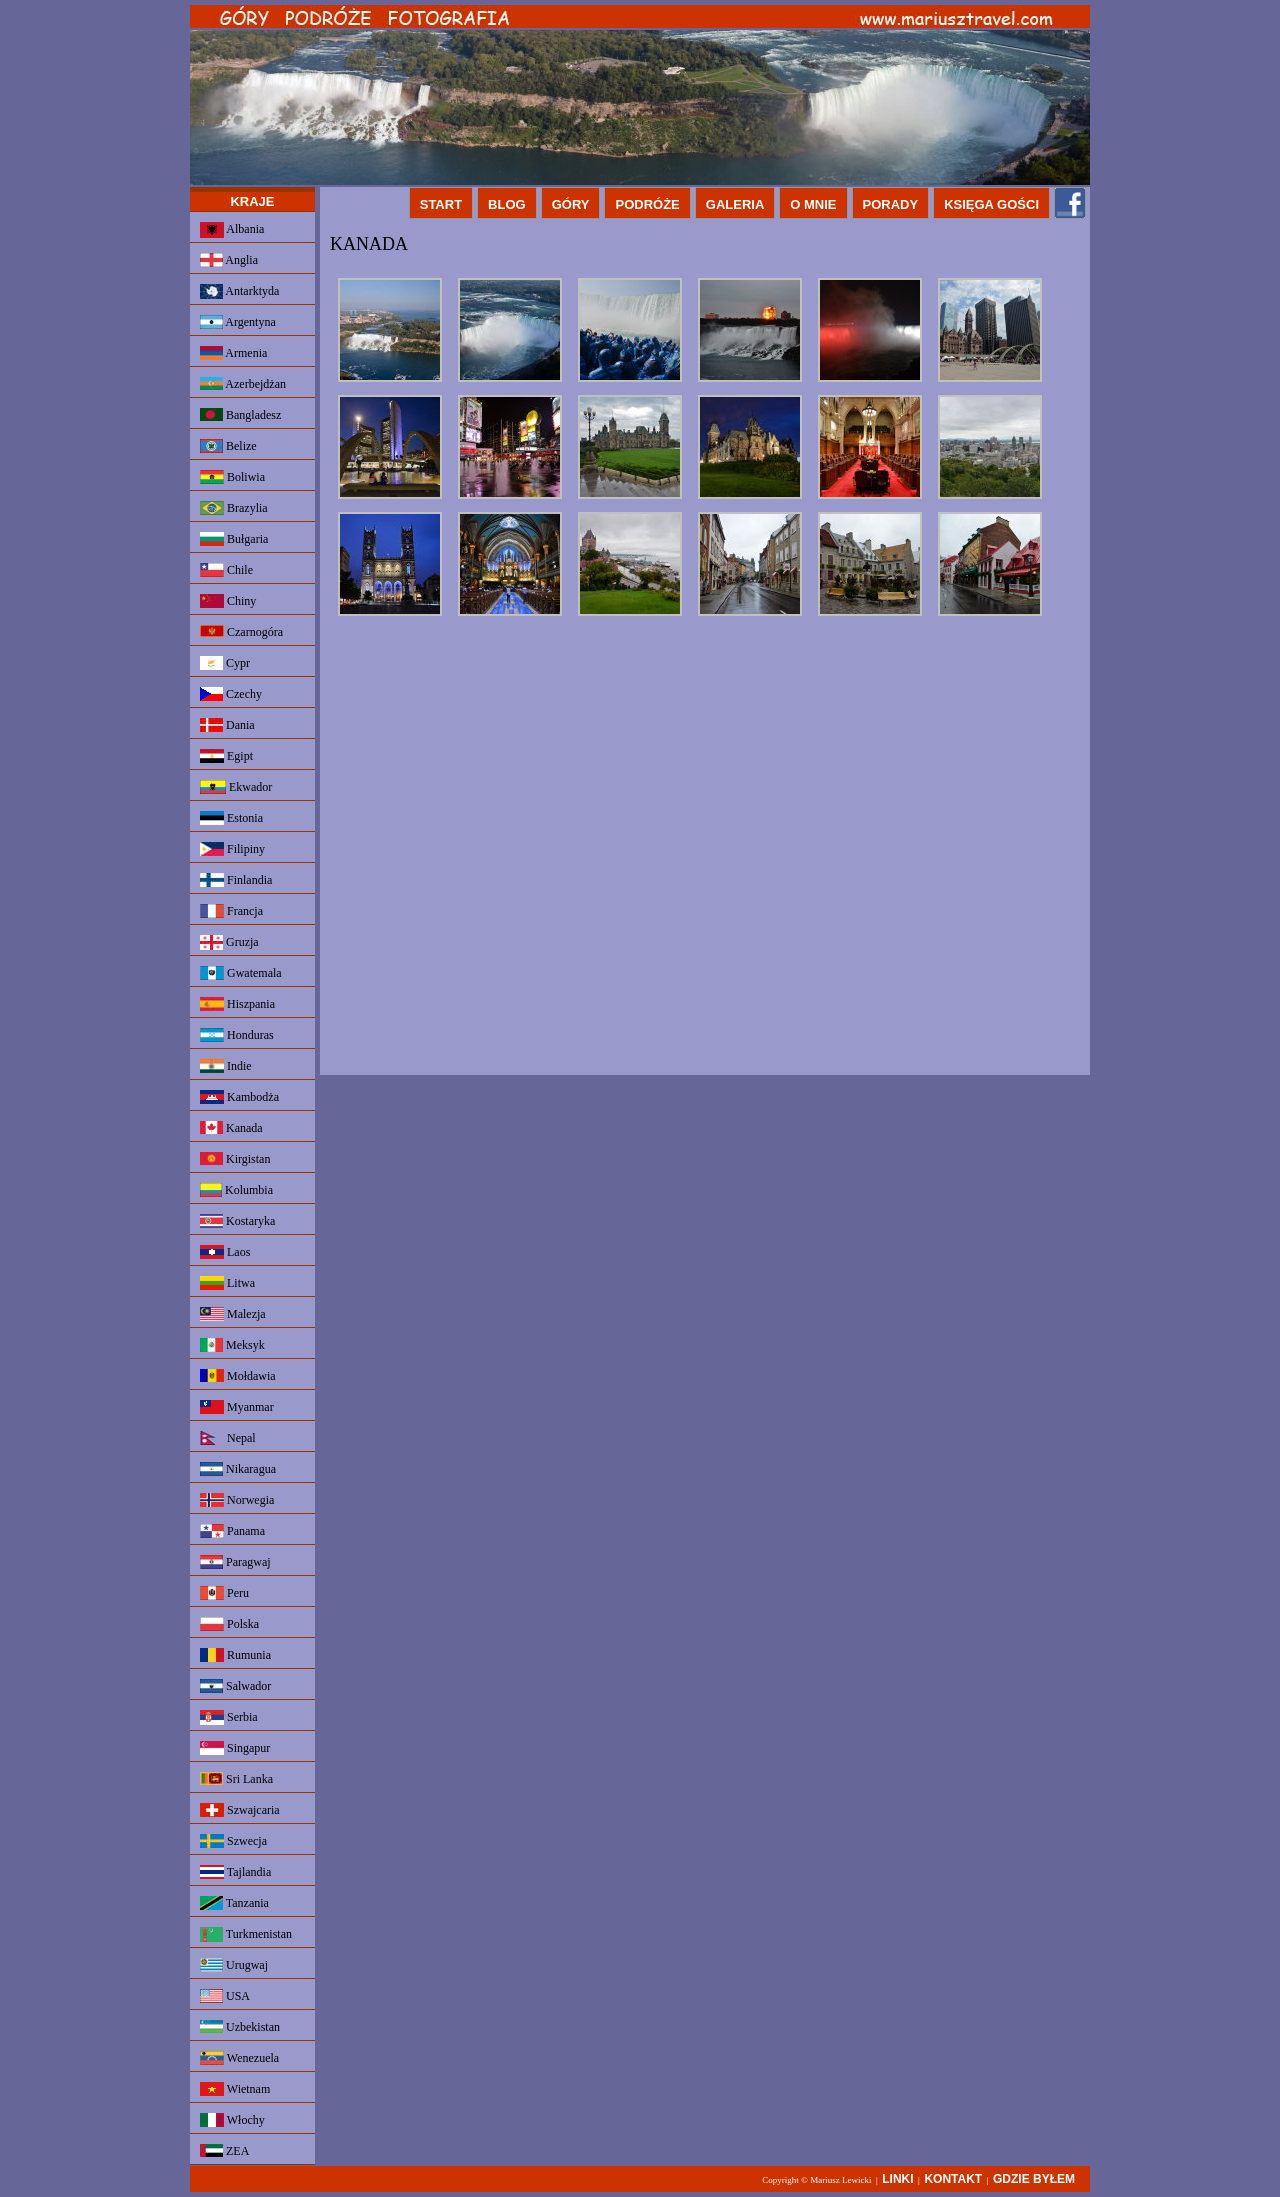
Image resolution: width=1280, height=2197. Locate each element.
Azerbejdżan (243, 384)
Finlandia (236, 880)
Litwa (227, 1283)
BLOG (507, 204)
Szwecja (233, 1841)
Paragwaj (235, 1562)
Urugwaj (234, 1965)
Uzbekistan (240, 2027)
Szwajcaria (240, 1810)
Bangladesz (240, 415)
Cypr (225, 663)
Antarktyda (239, 291)
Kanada (231, 1128)
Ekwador (236, 787)
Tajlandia (235, 1872)
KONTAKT (953, 2179)
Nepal (228, 1438)
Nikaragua (238, 1469)
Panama (232, 1531)
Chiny (228, 601)
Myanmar (237, 1407)
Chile (226, 570)
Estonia (231, 818)
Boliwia (232, 477)
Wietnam (235, 2089)
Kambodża (239, 1097)
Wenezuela (239, 2058)
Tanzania (234, 1903)
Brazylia (234, 508)
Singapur (235, 1748)
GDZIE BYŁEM (1034, 2179)
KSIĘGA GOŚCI (991, 204)
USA (225, 1996)
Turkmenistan (246, 1934)
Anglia (229, 260)
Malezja (233, 1314)
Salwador (235, 1686)
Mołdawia (238, 1376)
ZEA (224, 2151)
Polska (229, 1624)
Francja (231, 911)
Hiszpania (237, 1004)
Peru (224, 1593)
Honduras (237, 1035)
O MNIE (813, 204)
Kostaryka (237, 1221)
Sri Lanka (236, 1779)
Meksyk (232, 1345)
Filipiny (232, 849)
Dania (227, 725)
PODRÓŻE (647, 204)
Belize (228, 446)
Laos (225, 1252)
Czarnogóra (241, 632)
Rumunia (235, 1655)
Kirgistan (235, 1159)
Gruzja (229, 942)
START (441, 204)
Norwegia (237, 1500)
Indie (226, 1066)
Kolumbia (236, 1190)
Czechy (231, 694)
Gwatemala (241, 973)
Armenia (233, 353)
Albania (232, 230)
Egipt (226, 756)
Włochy (232, 2120)
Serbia (229, 1717)
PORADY (891, 204)
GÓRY (571, 204)
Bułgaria (234, 539)
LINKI (897, 2179)
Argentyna (238, 322)
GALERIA (735, 204)
